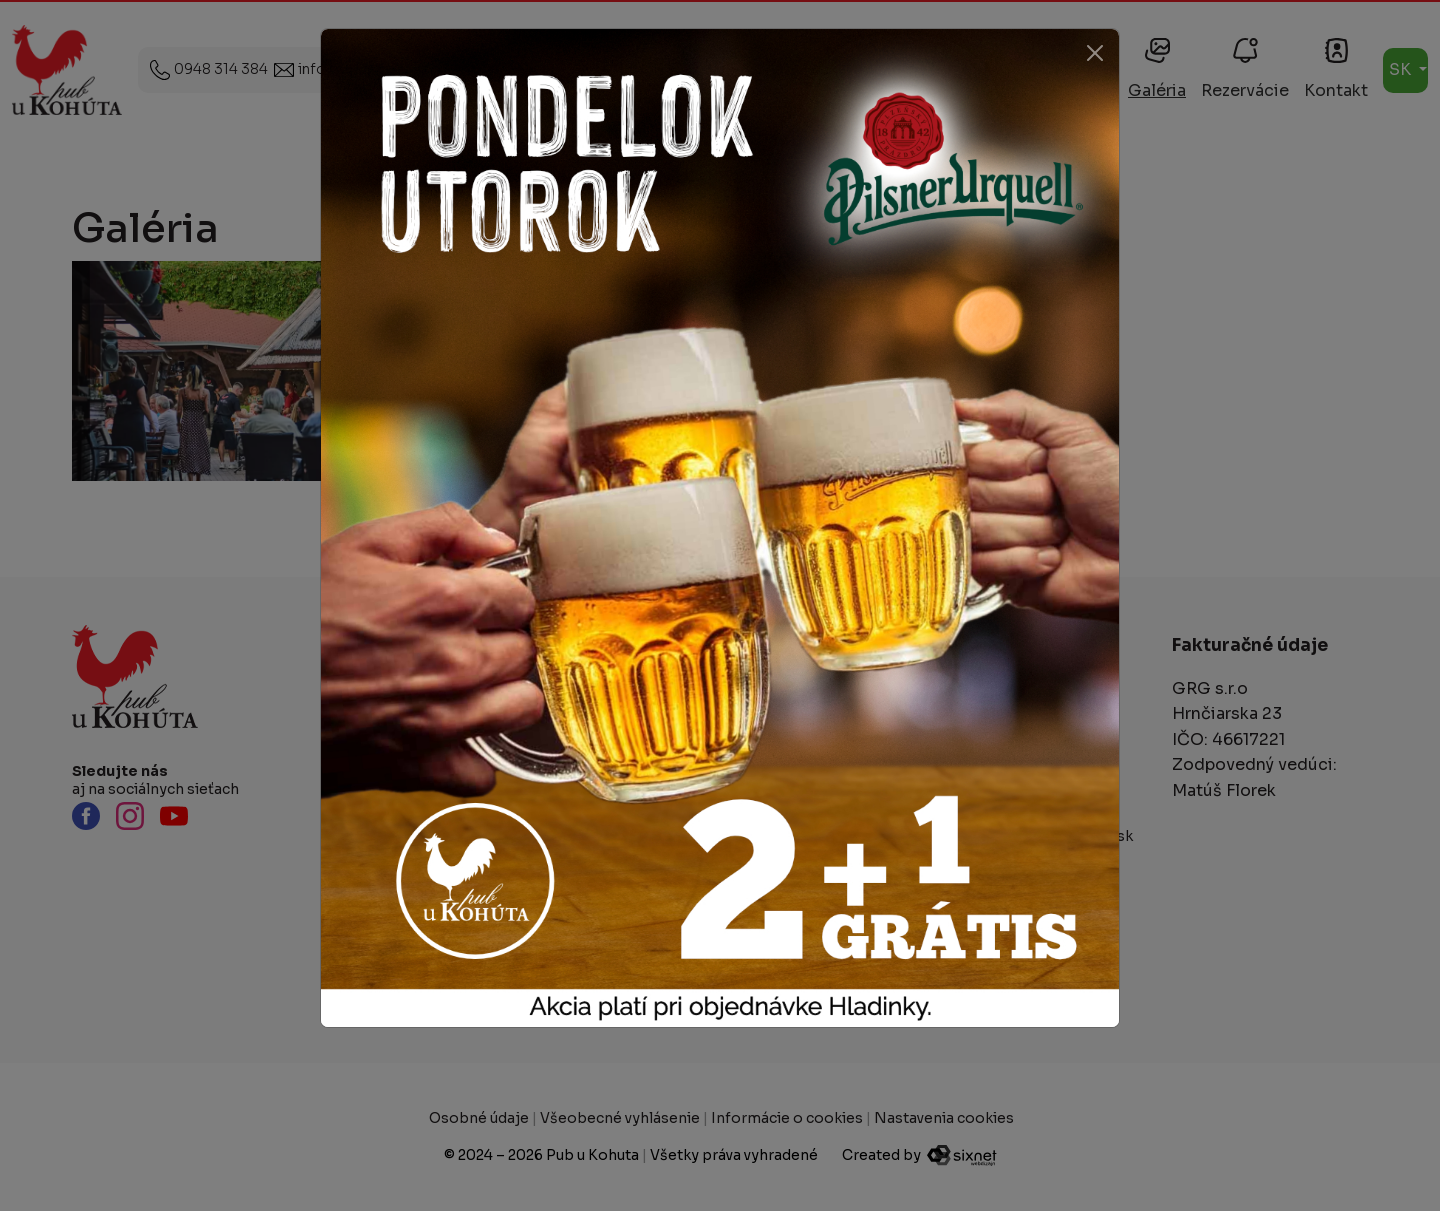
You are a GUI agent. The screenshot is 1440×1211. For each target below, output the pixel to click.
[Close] (1095, 53)
